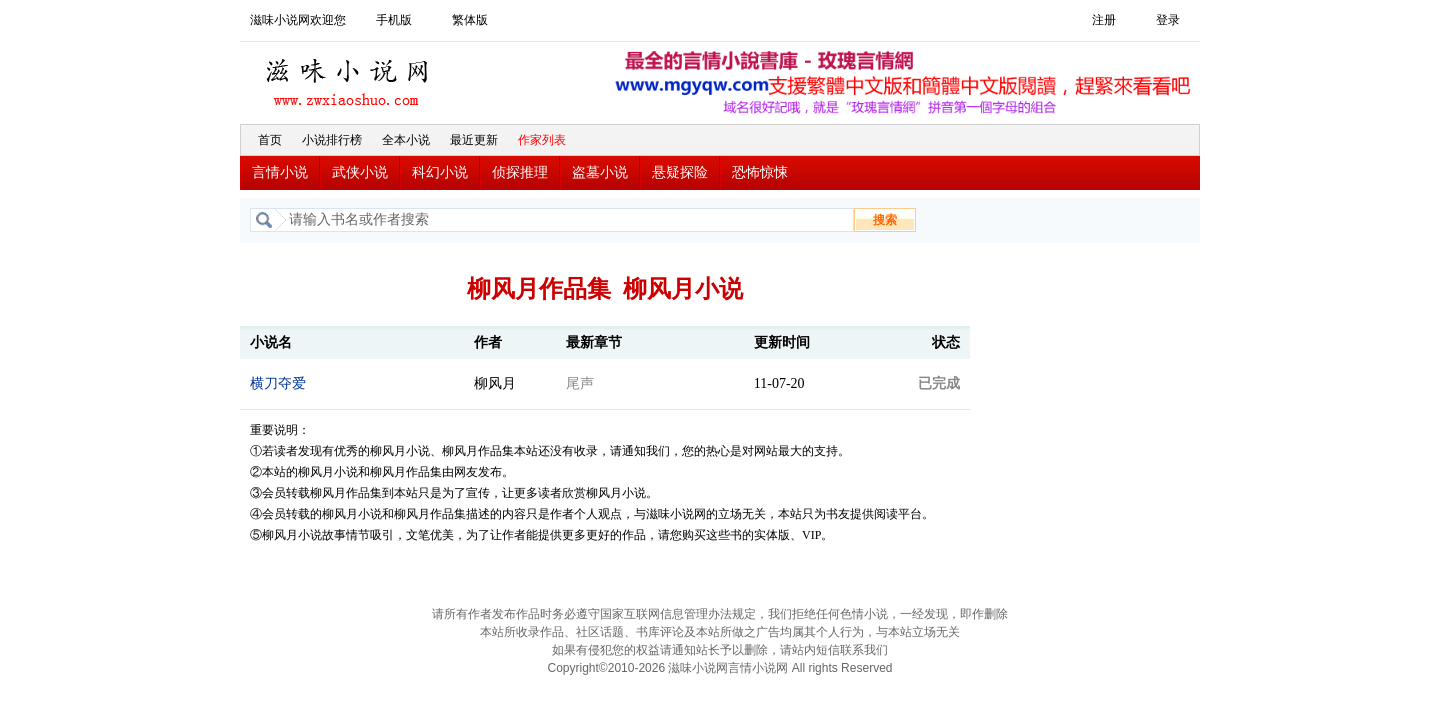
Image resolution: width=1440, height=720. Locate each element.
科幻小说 (440, 172)
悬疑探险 (680, 172)
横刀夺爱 (278, 383)
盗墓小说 (600, 172)
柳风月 (495, 383)
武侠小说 (360, 172)
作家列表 (542, 140)
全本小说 (406, 140)
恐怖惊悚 (760, 172)
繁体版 (470, 20)
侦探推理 (520, 172)
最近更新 (474, 140)
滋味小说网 (350, 77)
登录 (1168, 20)
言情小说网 (758, 668)
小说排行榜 (332, 140)
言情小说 (280, 172)
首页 (270, 140)
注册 (1104, 20)
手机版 (394, 20)
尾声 (580, 383)
